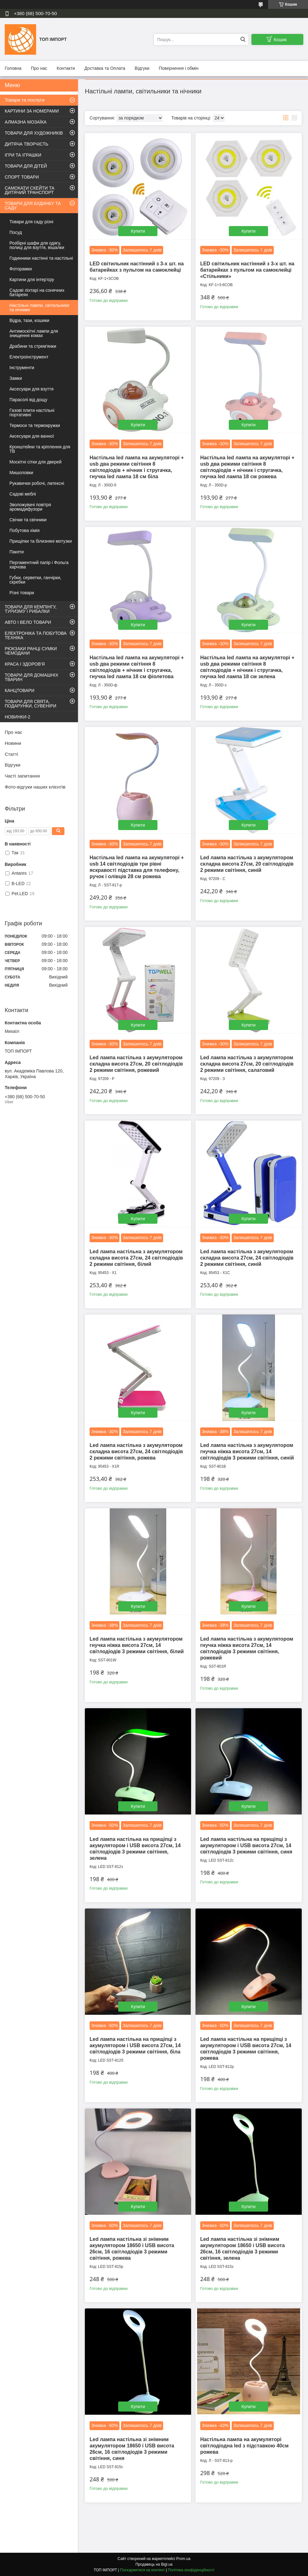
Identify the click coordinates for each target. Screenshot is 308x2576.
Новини (13, 743)
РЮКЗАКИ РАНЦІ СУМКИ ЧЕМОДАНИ (31, 651)
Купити (138, 231)
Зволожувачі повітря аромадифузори (30, 507)
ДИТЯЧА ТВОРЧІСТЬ (26, 144)
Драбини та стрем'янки (32, 346)
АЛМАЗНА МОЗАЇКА (26, 122)
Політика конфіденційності (191, 2570)
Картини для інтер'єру (31, 279)
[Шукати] (242, 39)
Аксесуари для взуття (31, 388)
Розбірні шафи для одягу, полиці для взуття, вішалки (36, 245)
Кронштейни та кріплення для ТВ (39, 449)
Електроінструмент (28, 356)
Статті (11, 754)
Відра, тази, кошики (29, 320)
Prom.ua (183, 2559)
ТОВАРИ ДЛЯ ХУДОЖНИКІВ (34, 133)
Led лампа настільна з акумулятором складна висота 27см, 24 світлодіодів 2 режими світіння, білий (136, 1258)
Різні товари (21, 592)
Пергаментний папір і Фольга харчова (39, 564)
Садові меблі (22, 493)
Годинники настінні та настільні (41, 258)
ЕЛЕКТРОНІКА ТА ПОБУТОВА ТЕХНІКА (36, 635)
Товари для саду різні (31, 221)
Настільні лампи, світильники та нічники (39, 307)
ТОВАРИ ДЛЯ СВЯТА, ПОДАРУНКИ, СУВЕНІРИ (30, 703)
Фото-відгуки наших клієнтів (35, 786)
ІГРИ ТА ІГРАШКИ (23, 155)
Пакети (16, 551)
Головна (13, 68)
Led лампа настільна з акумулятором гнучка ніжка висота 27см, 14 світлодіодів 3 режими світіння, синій (247, 1451)
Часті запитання (22, 775)
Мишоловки (21, 472)
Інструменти (21, 367)
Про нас (39, 68)
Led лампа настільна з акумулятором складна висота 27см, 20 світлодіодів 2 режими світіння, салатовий (247, 1064)
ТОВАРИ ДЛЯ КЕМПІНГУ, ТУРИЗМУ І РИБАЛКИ (31, 609)
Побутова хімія (24, 530)
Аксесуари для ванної (31, 436)
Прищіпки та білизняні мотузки (40, 541)
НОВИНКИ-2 (17, 716)
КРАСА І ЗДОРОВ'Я (25, 664)
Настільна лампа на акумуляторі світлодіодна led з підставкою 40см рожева (244, 2446)
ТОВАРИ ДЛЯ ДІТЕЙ (26, 166)
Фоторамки (20, 268)
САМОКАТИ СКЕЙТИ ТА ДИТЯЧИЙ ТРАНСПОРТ (29, 190)
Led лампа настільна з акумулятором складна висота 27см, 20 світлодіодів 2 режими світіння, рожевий (136, 1064)
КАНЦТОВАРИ (19, 690)
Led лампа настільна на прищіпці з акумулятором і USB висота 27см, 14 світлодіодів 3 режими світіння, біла (135, 2045)
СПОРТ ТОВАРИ (22, 177)
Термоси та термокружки (34, 425)
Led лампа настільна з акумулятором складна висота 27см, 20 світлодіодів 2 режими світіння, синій (247, 864)
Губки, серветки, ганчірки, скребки (35, 579)
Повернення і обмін (178, 68)
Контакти (66, 68)
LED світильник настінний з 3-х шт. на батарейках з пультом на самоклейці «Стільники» (247, 270)
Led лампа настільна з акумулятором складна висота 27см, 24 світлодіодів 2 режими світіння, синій (247, 1258)
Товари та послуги (25, 99)
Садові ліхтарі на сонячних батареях (36, 292)
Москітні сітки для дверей (35, 461)
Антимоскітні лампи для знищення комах (33, 333)
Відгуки (142, 68)
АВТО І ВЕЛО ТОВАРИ (28, 622)
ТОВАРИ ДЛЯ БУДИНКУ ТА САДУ (33, 205)
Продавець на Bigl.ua (154, 2564)
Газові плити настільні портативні (31, 412)
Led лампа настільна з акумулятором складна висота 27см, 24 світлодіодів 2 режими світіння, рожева (136, 1451)
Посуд (15, 232)
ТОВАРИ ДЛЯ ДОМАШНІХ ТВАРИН (31, 677)
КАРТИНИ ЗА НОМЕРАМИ (32, 111)
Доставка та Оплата (104, 68)
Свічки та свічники (28, 519)
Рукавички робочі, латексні (36, 483)
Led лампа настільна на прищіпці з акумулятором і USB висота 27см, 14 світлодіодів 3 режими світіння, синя (246, 1845)
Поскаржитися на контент (142, 2570)
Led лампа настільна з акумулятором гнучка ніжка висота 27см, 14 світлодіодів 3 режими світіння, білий (137, 1645)
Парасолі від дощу (28, 399)
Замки (15, 378)
